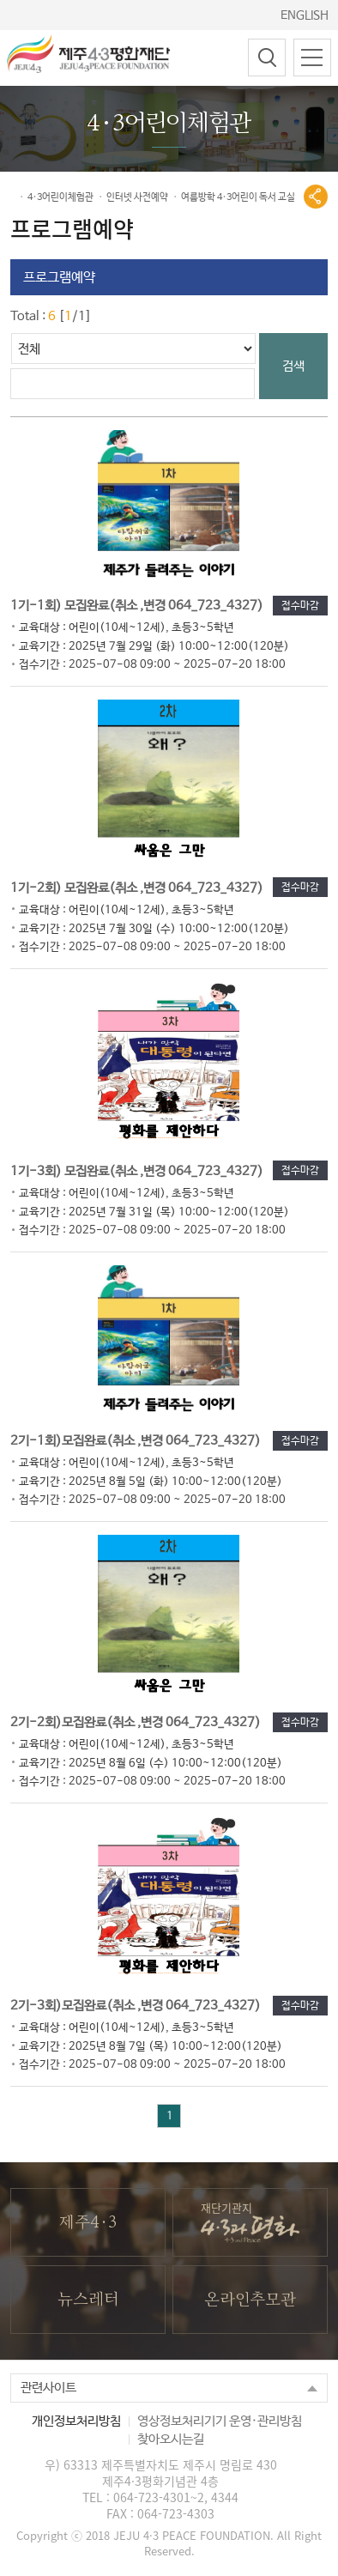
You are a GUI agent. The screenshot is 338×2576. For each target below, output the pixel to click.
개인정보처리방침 (76, 2421)
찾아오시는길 (170, 2439)
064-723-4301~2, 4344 (175, 2497)
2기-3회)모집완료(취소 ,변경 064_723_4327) (146, 2026)
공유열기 (316, 197)
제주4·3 (88, 2223)
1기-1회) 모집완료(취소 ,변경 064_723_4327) (149, 626)
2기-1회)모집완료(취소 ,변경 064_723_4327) (146, 1461)
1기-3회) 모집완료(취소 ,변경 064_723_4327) (149, 1192)
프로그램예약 (59, 278)
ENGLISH (305, 15)
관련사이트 (48, 2387)
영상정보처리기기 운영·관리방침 (219, 2421)
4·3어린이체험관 (60, 197)
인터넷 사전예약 (137, 197)
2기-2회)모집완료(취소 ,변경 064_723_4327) (146, 1743)
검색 (293, 366)
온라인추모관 (250, 2300)
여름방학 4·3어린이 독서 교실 (238, 197)
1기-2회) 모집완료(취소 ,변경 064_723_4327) (149, 909)
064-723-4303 (175, 2513)
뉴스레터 (87, 2300)
